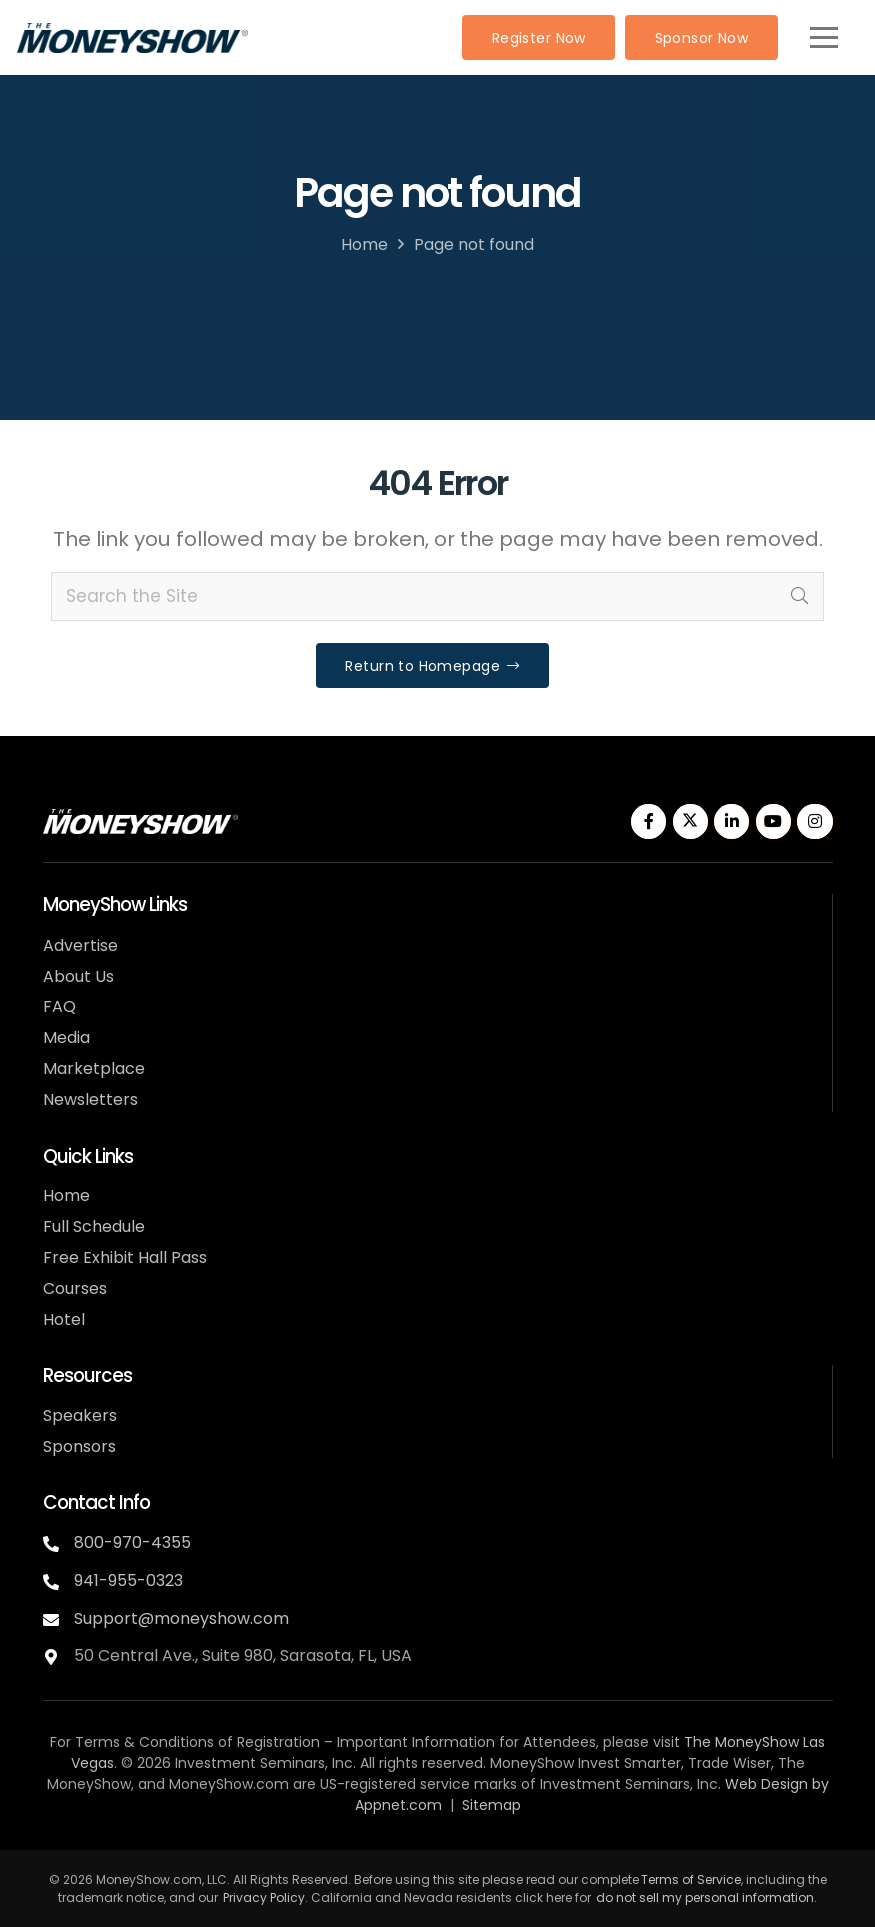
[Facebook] (648, 821)
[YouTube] (773, 821)
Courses (75, 1288)
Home (364, 244)
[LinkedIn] (731, 821)
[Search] (799, 597)
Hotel (64, 1319)
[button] (823, 38)
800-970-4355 (132, 1542)
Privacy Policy (264, 1897)
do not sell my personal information (705, 1897)
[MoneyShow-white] (140, 821)
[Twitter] (690, 821)
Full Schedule (94, 1226)
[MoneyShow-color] (132, 38)
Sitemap (491, 1805)
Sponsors (79, 1446)
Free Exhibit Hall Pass (125, 1257)
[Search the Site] (437, 597)
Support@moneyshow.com (181, 1618)
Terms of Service (691, 1879)
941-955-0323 (128, 1580)
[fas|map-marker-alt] (58, 1654)
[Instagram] (814, 821)
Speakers (80, 1415)
